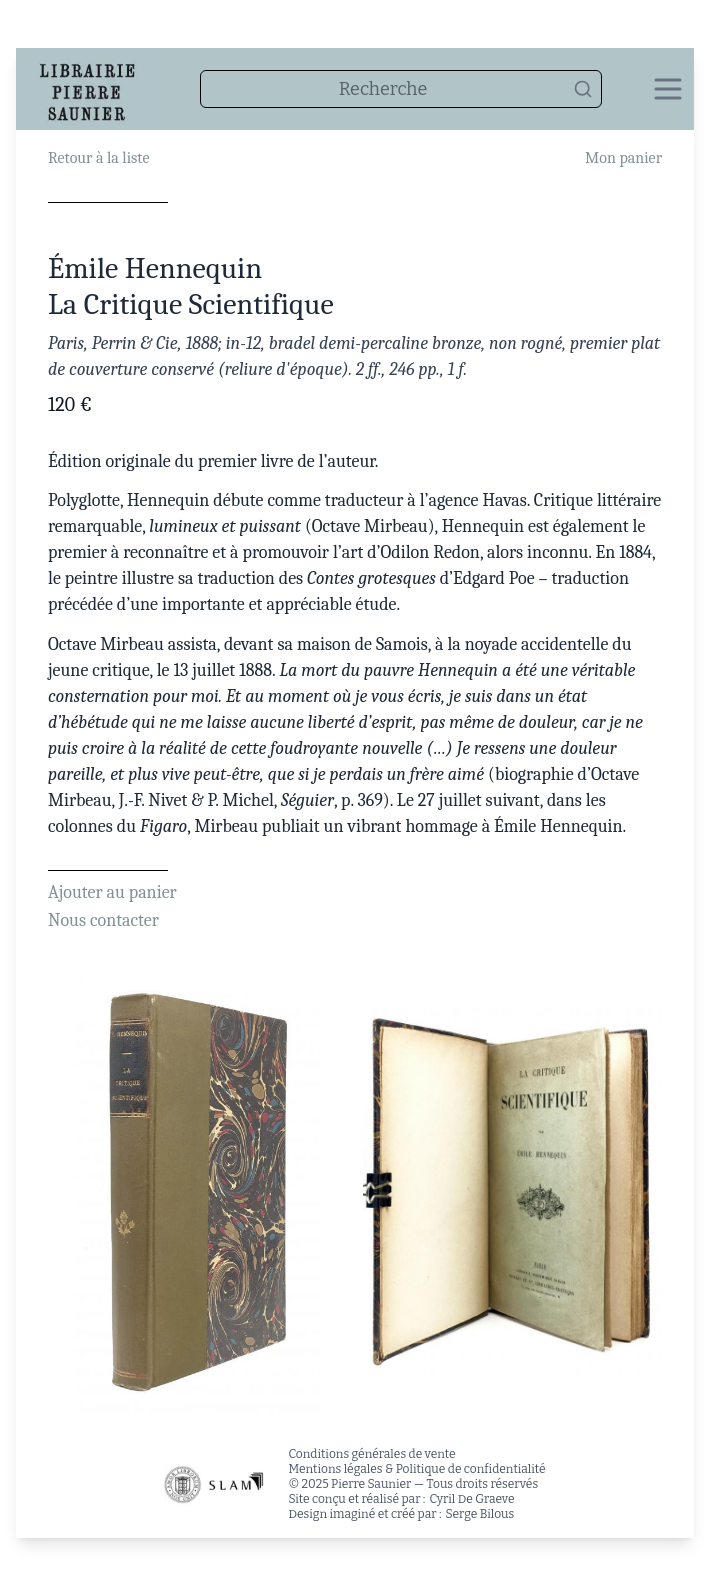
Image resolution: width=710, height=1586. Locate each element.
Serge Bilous (480, 1514)
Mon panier (623, 158)
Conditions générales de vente (371, 1454)
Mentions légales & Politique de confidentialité (416, 1469)
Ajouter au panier (112, 892)
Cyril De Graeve (471, 1499)
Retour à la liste (98, 158)
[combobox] (401, 89)
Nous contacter (103, 920)
